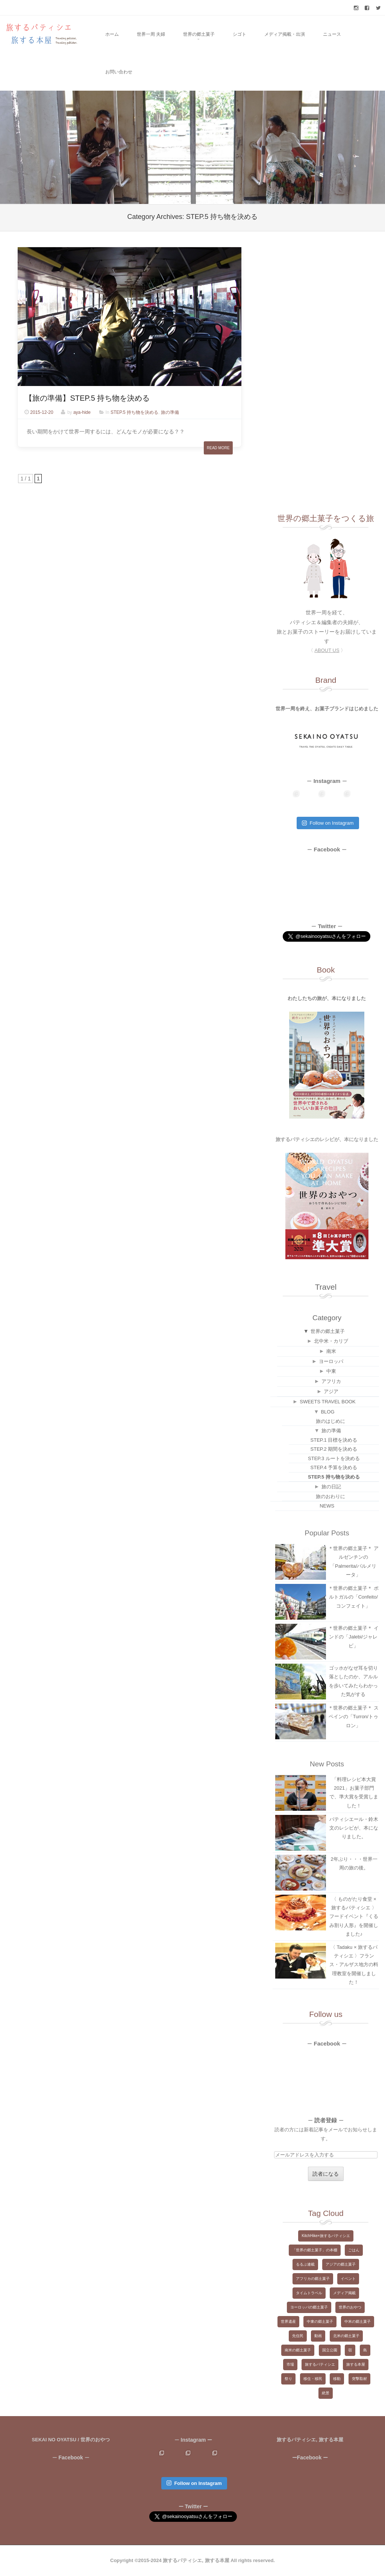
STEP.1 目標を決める (334, 1440)
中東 (331, 1371)
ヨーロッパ (331, 1361)
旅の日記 (331, 1486)
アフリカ (331, 1381)
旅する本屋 (355, 2364)
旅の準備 (170, 412)
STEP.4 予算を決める (334, 1467)
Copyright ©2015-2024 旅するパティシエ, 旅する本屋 (170, 2560)
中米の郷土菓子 (357, 2321)
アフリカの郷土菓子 (313, 2279)
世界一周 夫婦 (151, 34)
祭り (288, 2379)
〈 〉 (327, 650)
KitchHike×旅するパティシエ (326, 2236)
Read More (218, 448)
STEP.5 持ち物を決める (134, 412)
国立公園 (329, 2350)
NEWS (327, 1506)
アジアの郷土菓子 (341, 2264)
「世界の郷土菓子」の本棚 (314, 2250)
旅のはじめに (330, 1421)
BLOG (327, 1412)
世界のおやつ (350, 2307)
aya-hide (82, 412)
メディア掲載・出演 (284, 34)
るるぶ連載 (305, 2264)
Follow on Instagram (327, 823)
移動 (337, 2379)
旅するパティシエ (320, 2364)
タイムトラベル (309, 2293)
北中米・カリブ (331, 1341)
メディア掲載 (344, 2293)
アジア (331, 1391)
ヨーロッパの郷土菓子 (309, 2307)
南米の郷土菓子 (298, 2350)
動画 (318, 2336)
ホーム (112, 34)
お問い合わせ (118, 71)
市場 (290, 2364)
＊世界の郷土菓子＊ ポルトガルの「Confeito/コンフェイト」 (353, 1597)
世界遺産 (288, 2321)
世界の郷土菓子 (199, 34)
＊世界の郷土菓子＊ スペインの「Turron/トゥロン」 (353, 1716)
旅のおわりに (330, 1496)
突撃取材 (359, 2379)
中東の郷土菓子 (320, 2321)
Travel (326, 1287)
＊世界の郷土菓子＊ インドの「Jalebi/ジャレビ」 (353, 1637)
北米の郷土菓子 (346, 2336)
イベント (348, 2279)
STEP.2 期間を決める (334, 1449)
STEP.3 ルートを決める (334, 1458)
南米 (331, 1351)
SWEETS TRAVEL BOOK (328, 1401)
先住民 (297, 2336)
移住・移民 (312, 2379)
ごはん (353, 2250)
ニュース (332, 34)
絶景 (325, 2393)
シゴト (239, 34)
